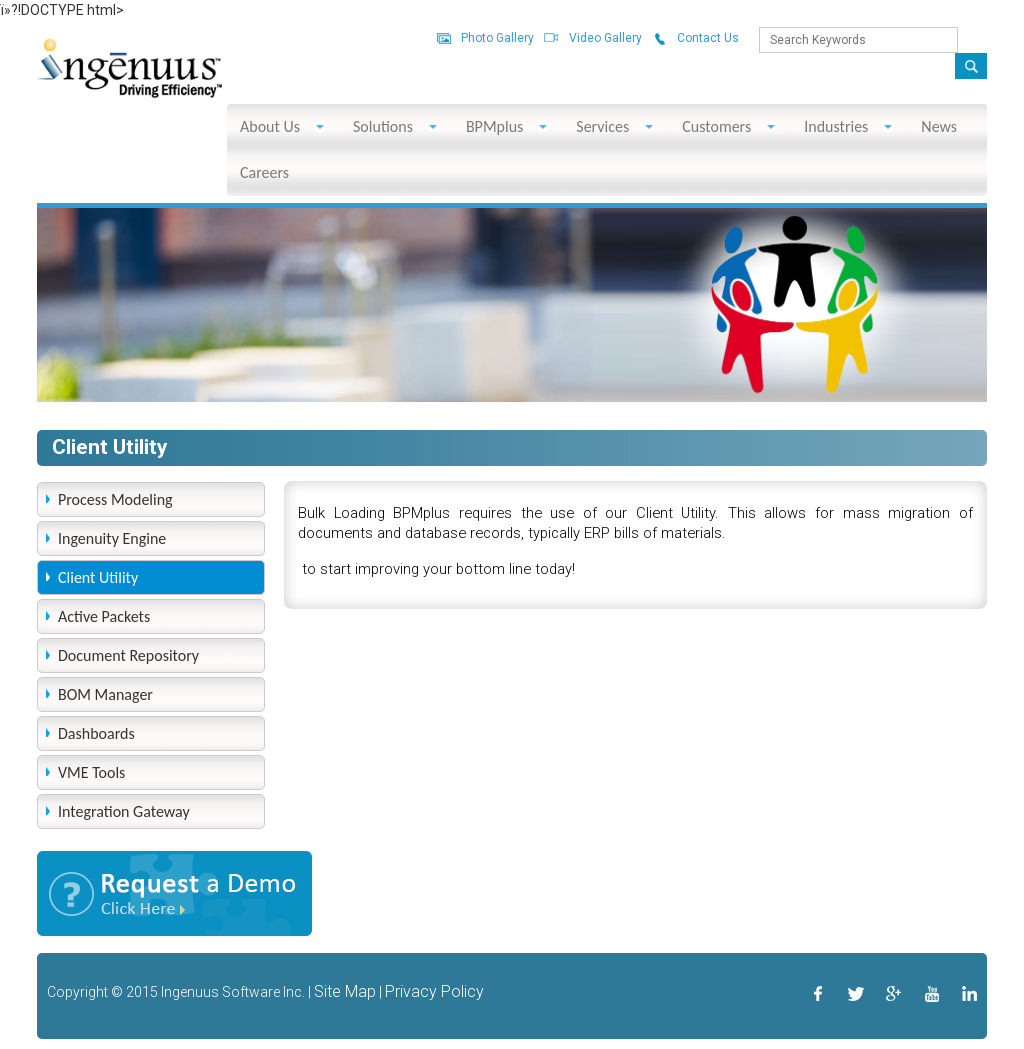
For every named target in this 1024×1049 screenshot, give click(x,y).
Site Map (345, 991)
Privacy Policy (434, 991)
